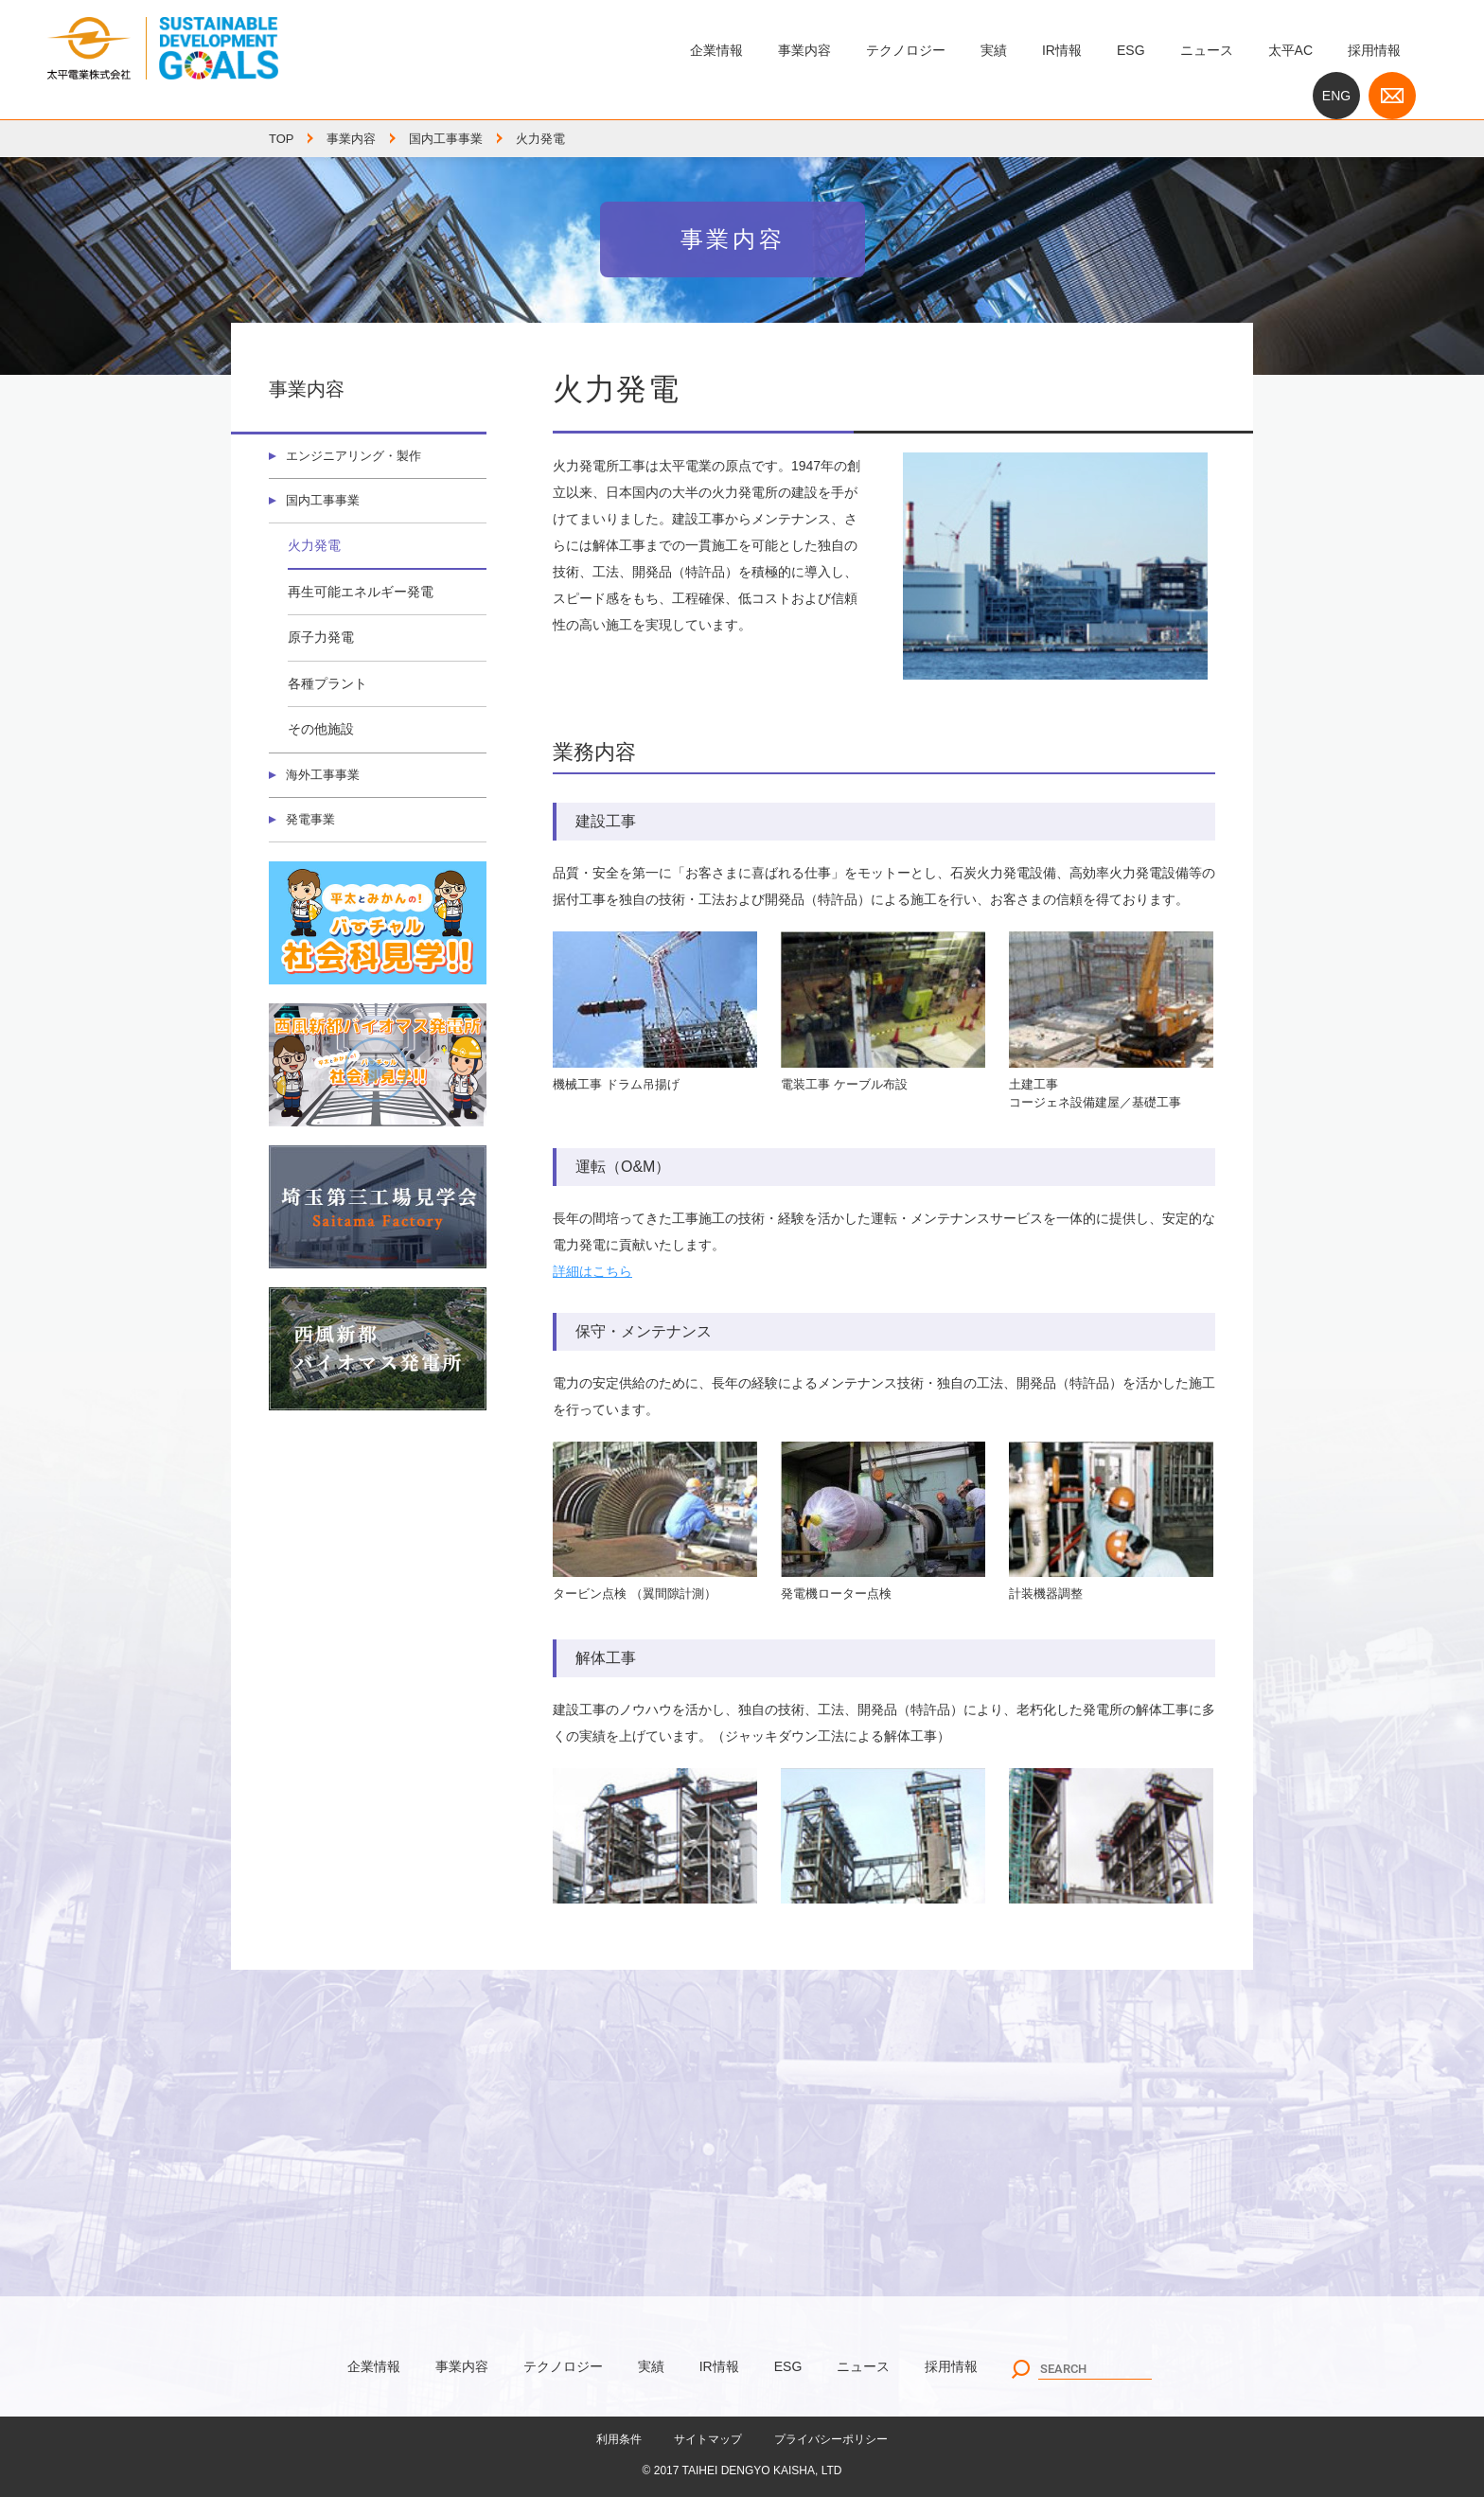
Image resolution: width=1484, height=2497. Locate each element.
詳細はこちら (592, 1271)
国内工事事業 (446, 139)
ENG (1336, 95)
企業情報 (716, 50)
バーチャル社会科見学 (377, 928)
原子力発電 (321, 639)
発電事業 (313, 824)
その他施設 (321, 731)
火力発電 (314, 548)
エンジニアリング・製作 (360, 456)
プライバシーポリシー (831, 2439)
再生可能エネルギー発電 (360, 594)
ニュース (1206, 50)
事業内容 (804, 50)
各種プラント (327, 686)
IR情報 (1062, 50)
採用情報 (1374, 50)
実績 (993, 50)
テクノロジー (905, 50)
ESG (1131, 50)
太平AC (1290, 50)
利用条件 (619, 2439)
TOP (281, 139)
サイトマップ (708, 2439)
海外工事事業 (326, 778)
